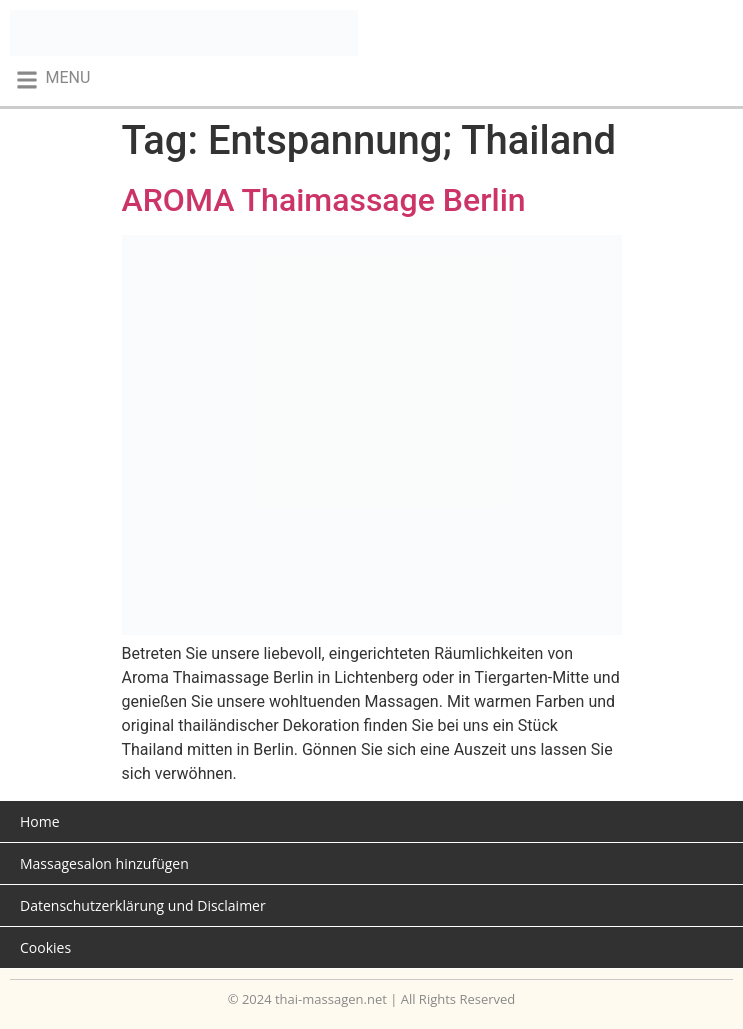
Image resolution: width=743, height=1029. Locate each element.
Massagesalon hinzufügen (104, 863)
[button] (52, 79)
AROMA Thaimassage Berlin (324, 200)
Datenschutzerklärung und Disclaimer (143, 905)
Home (40, 821)
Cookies (45, 947)
